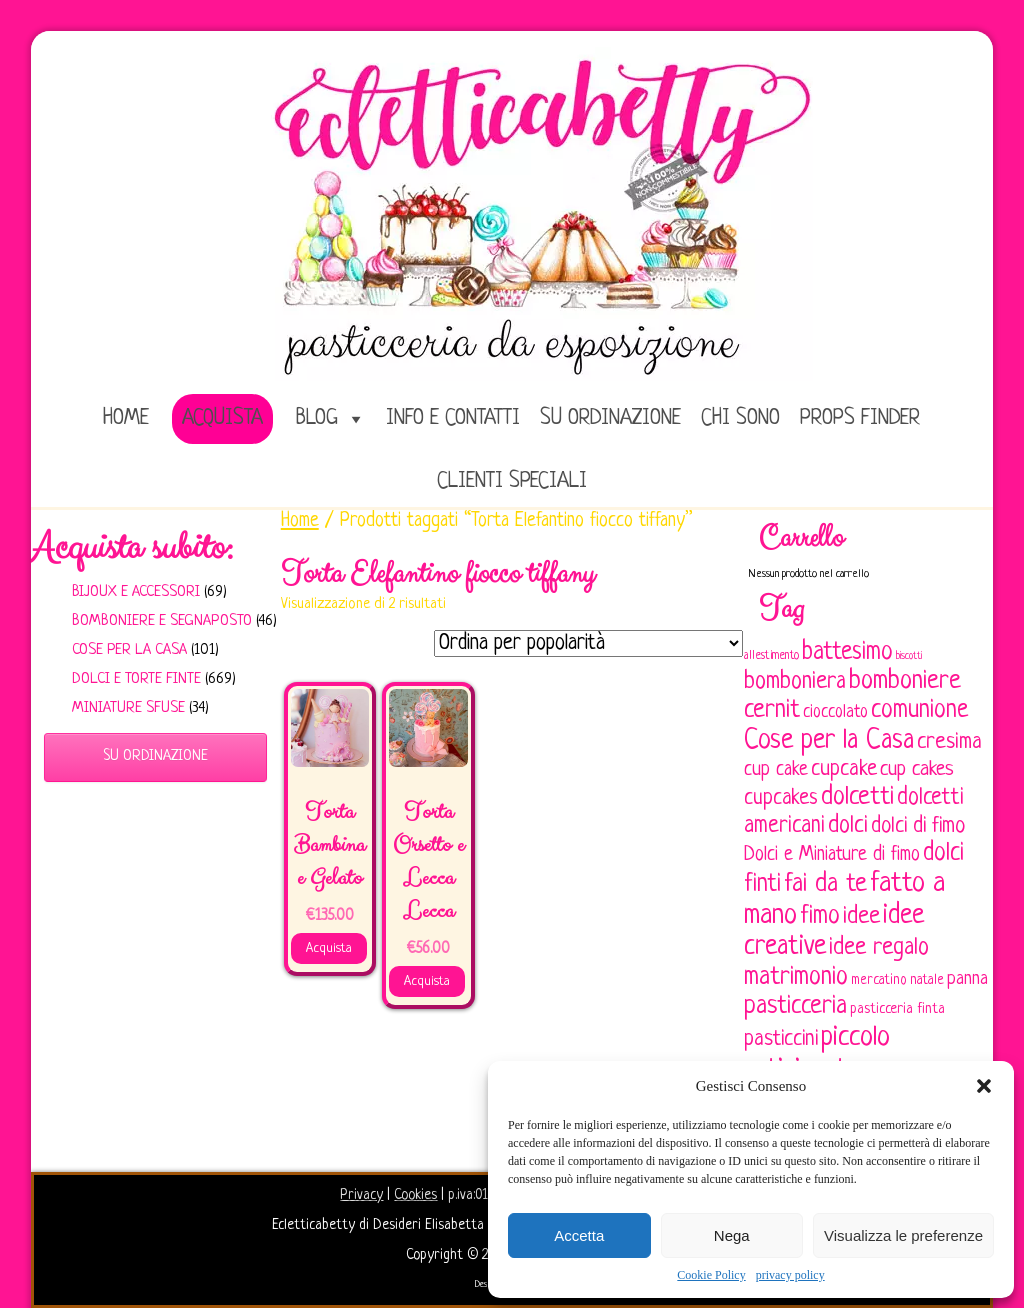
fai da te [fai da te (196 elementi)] (825, 884)
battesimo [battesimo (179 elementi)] (847, 652)
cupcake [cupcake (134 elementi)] (844, 769)
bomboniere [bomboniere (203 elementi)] (905, 681)
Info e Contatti (453, 418)
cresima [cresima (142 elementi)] (949, 742)
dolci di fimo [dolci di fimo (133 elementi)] (918, 826)
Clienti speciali (512, 481)
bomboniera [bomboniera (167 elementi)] (795, 682)
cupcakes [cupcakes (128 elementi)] (781, 798)
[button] (984, 1086)
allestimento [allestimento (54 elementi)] (771, 656)
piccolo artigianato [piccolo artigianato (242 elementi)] (817, 1053)
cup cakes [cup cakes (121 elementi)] (917, 769)
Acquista (222, 418)
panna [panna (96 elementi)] (967, 979)
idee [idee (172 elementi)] (861, 916)
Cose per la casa (129, 650)
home (126, 418)
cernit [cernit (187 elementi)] (772, 711)
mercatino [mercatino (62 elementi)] (879, 980)
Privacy (361, 1195)
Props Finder (860, 418)
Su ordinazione (610, 418)
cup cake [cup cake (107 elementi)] (776, 770)
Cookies (415, 1195)
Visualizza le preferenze (903, 1235)
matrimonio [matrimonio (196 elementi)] (796, 977)
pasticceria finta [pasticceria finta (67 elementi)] (897, 1009)
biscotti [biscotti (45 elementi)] (909, 656)
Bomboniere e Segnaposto (162, 621)
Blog (317, 418)
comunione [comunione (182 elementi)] (919, 710)
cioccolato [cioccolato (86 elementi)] (835, 712)
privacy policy (790, 1275)
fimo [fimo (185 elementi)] (820, 917)
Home (300, 521)
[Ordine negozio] (588, 643)
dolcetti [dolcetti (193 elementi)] (857, 797)
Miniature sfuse (128, 708)
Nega (732, 1235)
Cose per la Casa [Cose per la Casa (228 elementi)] (829, 741)
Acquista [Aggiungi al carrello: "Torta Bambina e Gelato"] (329, 948)
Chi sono (740, 418)
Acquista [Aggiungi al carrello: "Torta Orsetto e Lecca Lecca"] (427, 981)
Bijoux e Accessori (136, 592)
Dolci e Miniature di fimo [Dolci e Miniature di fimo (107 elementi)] (832, 855)
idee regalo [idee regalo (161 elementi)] (879, 948)
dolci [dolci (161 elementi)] (848, 826)
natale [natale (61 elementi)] (927, 980)
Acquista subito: (132, 548)
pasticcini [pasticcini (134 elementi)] (781, 1039)
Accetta (579, 1235)
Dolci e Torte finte (136, 679)
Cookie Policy (711, 1275)
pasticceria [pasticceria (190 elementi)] (795, 1007)
